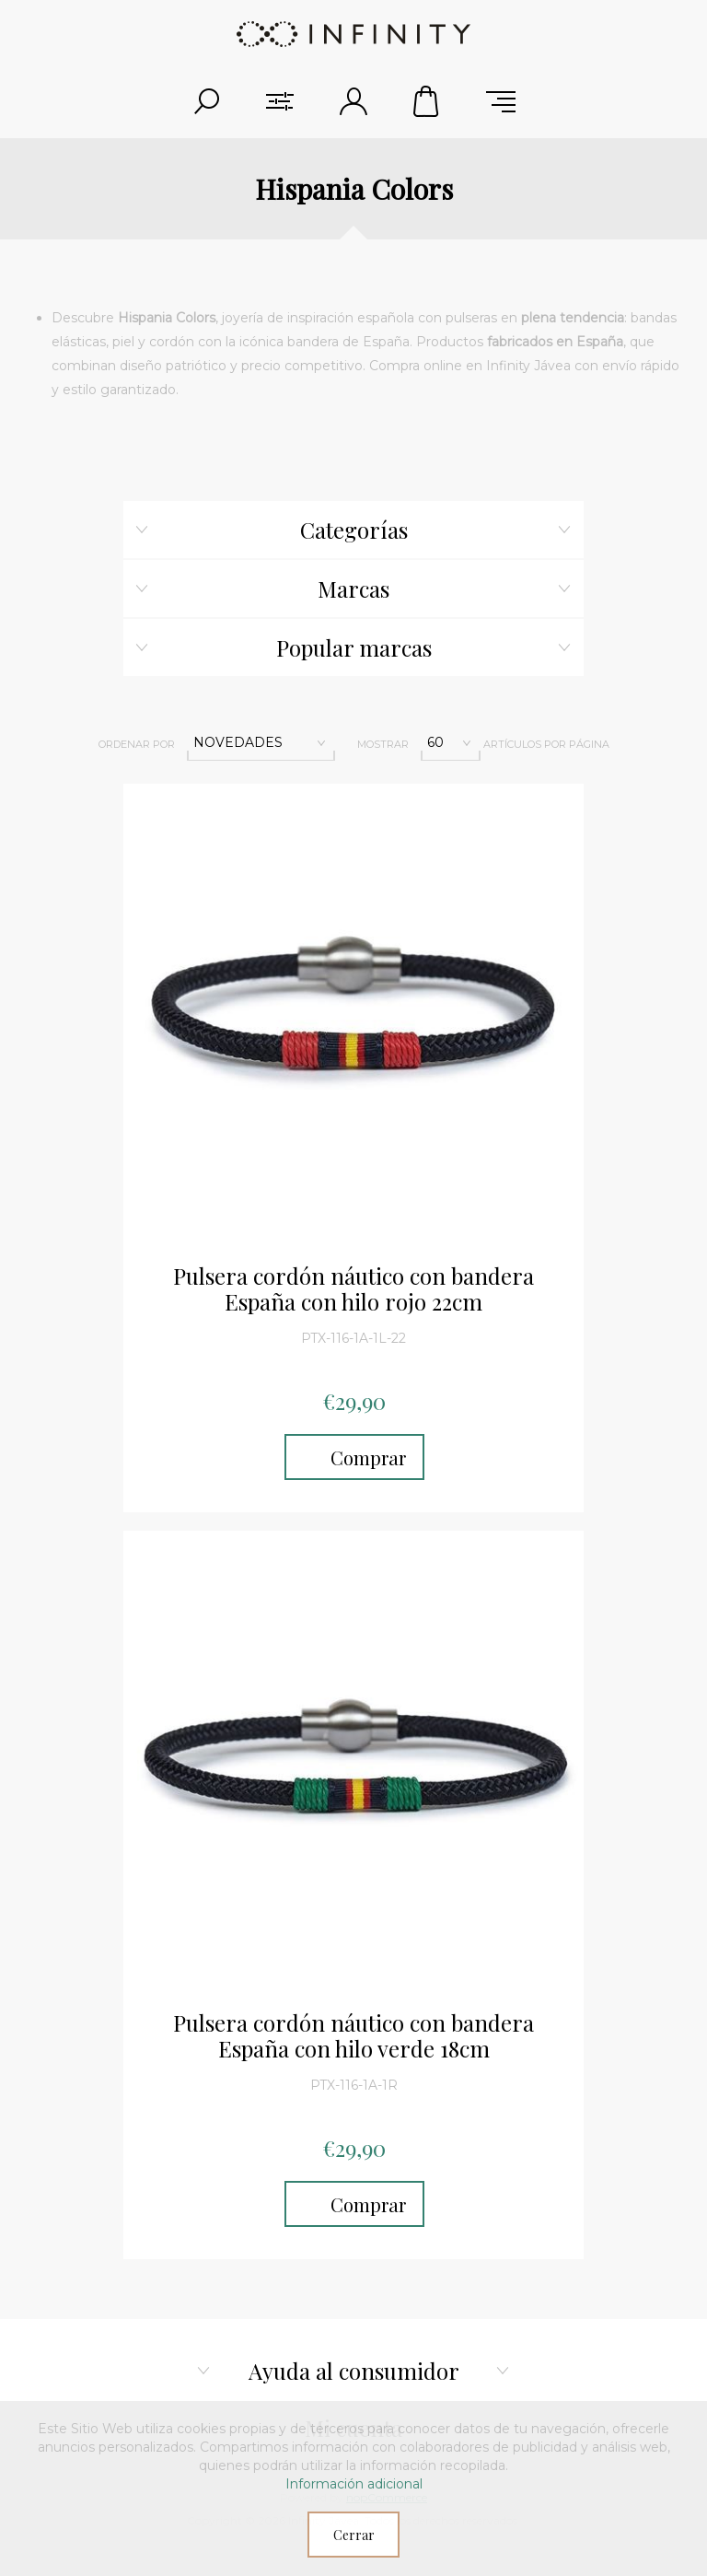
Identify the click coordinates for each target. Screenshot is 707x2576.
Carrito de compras (427, 101)
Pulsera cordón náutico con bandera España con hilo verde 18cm (353, 2036)
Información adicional (354, 2484)
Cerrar (354, 2535)
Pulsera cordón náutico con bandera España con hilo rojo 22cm (353, 1289)
